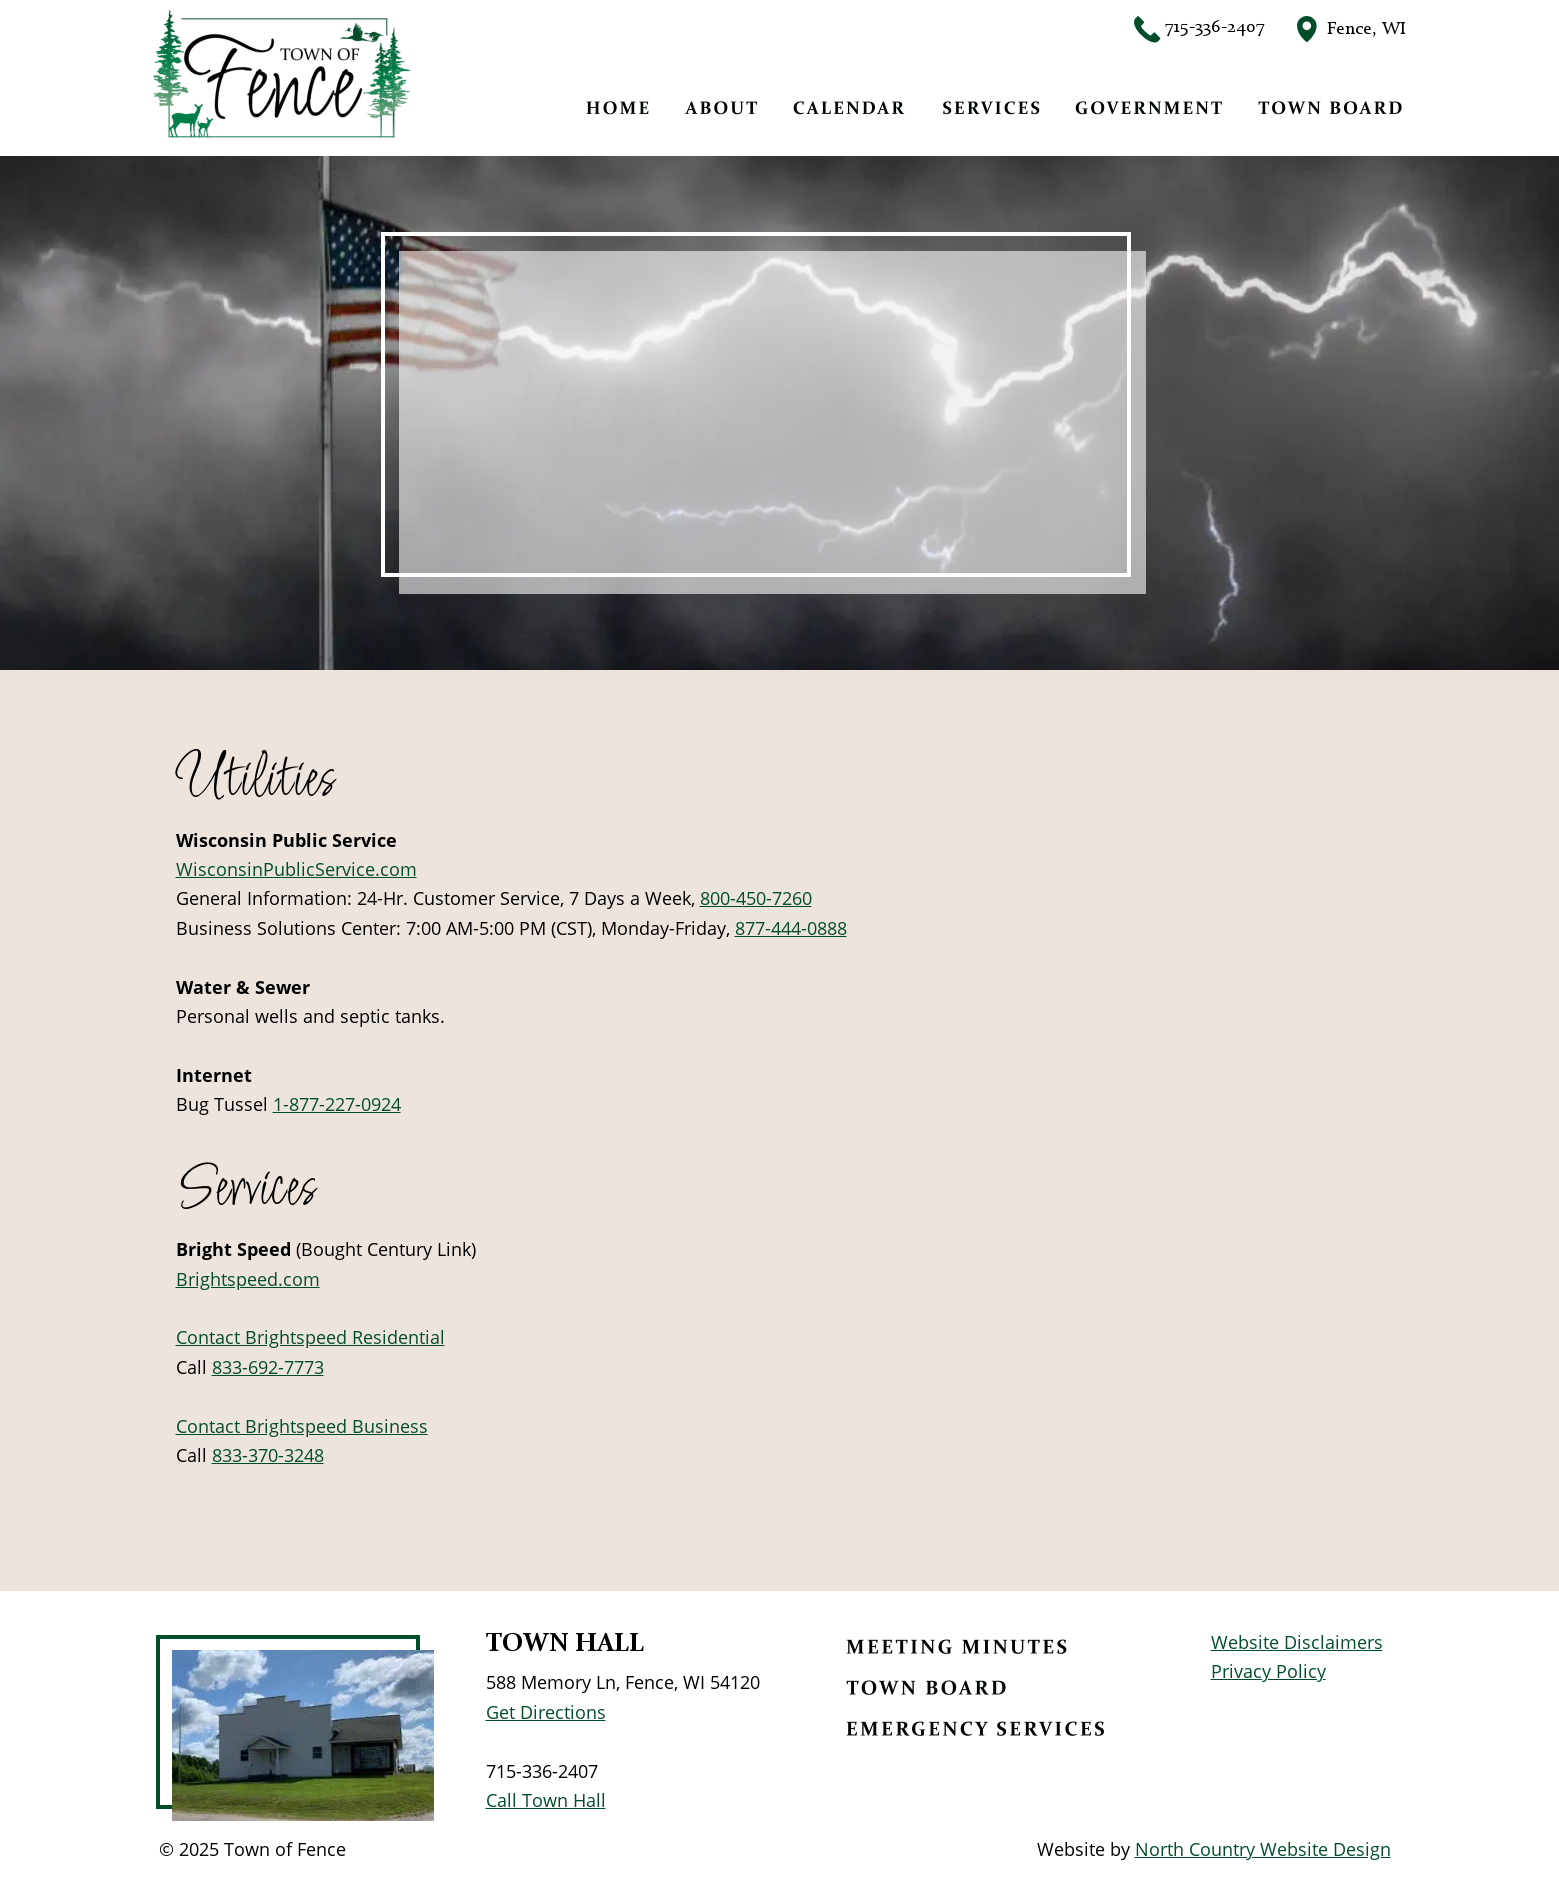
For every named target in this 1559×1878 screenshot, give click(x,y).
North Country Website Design (1263, 1849)
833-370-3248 (268, 1455)
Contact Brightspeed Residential (310, 1337)
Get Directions (546, 1712)
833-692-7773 (268, 1367)
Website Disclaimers (1297, 1642)
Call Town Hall (546, 1800)
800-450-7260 (756, 898)
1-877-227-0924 (337, 1104)
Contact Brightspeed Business (302, 1426)
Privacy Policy (1268, 1671)
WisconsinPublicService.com (296, 869)
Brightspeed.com (248, 1279)
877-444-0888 (791, 928)
